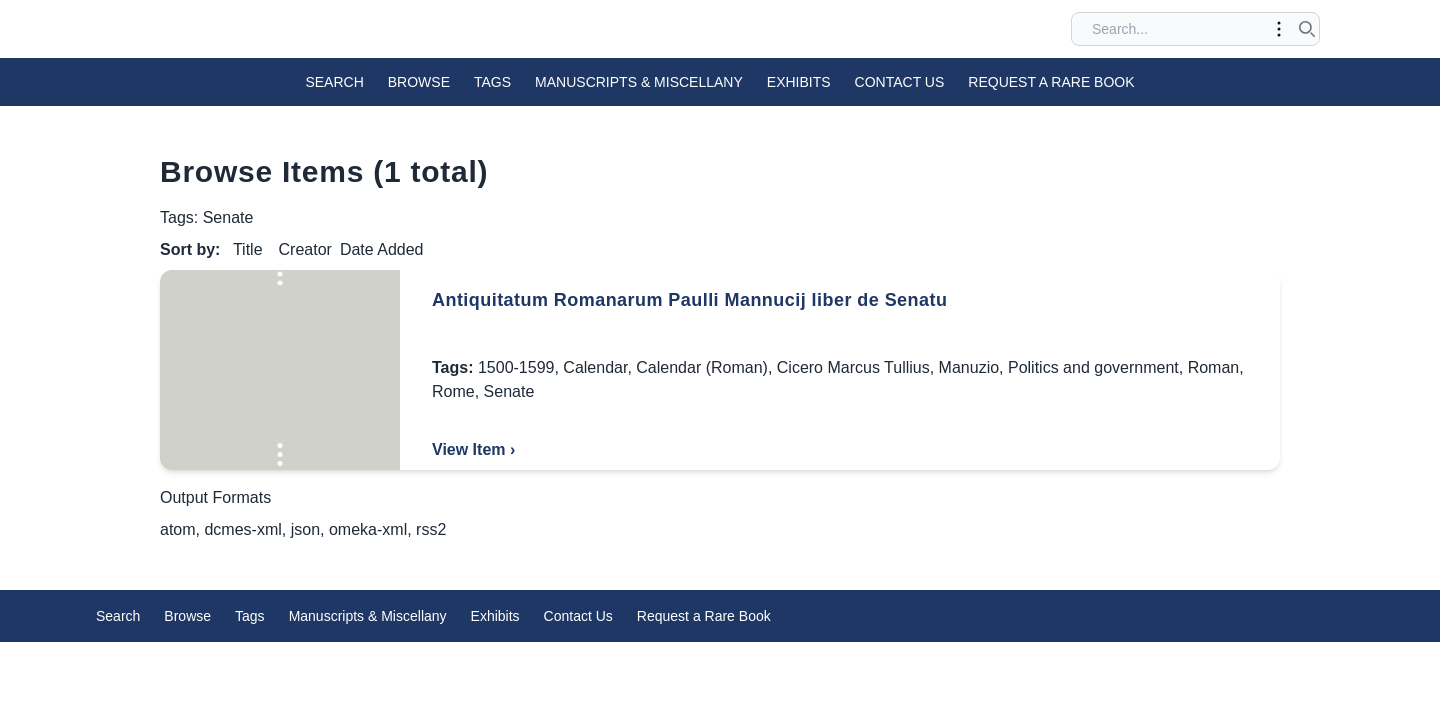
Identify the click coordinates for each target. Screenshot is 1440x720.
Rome (453, 391)
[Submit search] (1307, 29)
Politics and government (1093, 367)
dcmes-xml (242, 529)
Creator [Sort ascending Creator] (305, 249)
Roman (1214, 367)
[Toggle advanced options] (1279, 29)
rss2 (431, 529)
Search (334, 82)
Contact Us (900, 82)
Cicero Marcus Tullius (853, 367)
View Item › (473, 449)
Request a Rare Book (1051, 82)
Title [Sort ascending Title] (248, 249)
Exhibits (799, 82)
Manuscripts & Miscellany (639, 82)
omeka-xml (368, 529)
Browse (419, 82)
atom (178, 529)
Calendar (595, 367)
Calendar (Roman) (702, 367)
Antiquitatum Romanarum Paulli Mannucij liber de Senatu (689, 300)
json (305, 529)
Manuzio (969, 367)
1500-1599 (516, 367)
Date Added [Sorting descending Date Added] (382, 249)
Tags (492, 82)
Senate (509, 391)
